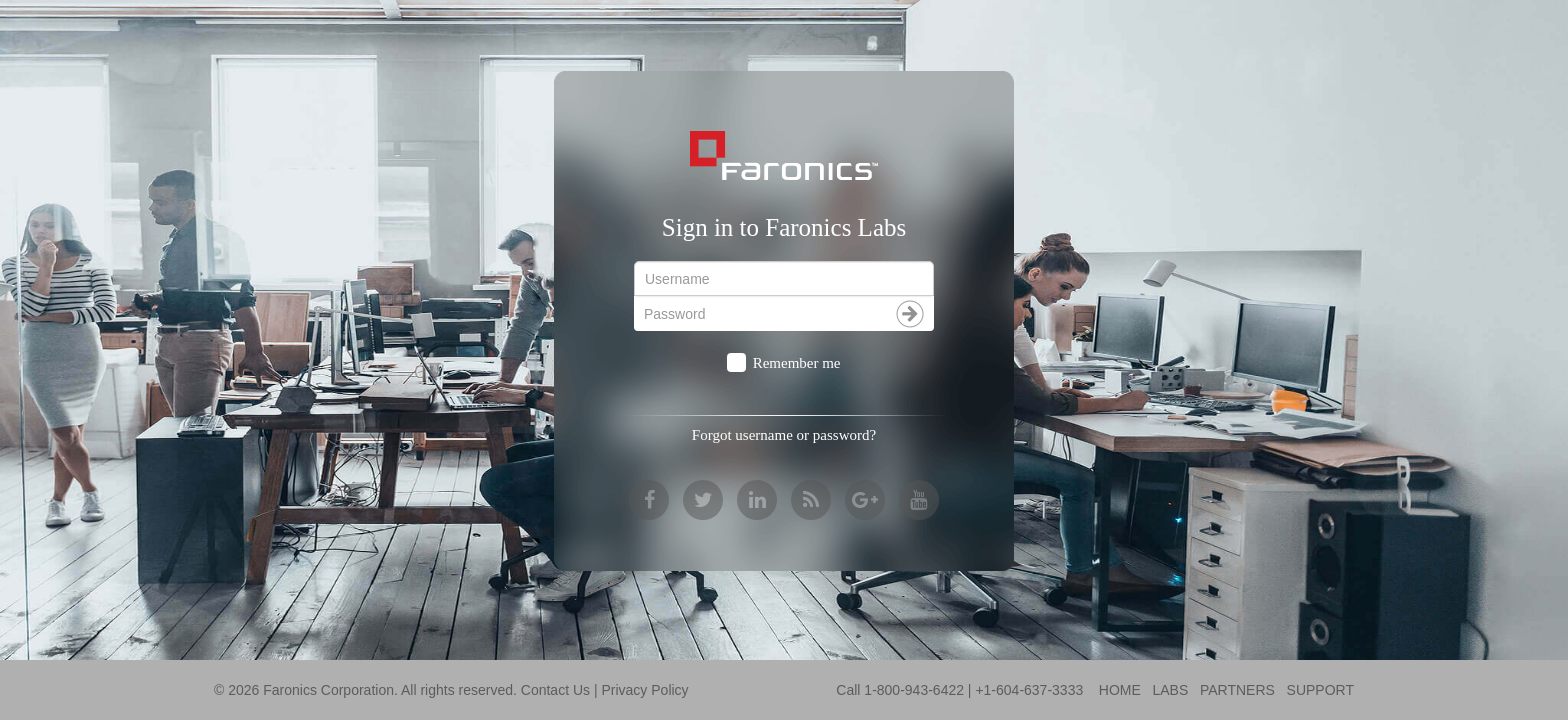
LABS (1170, 690)
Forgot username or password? (784, 435)
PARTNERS (1237, 690)
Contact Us (555, 690)
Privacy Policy (644, 690)
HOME (1120, 690)
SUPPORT (1320, 690)
